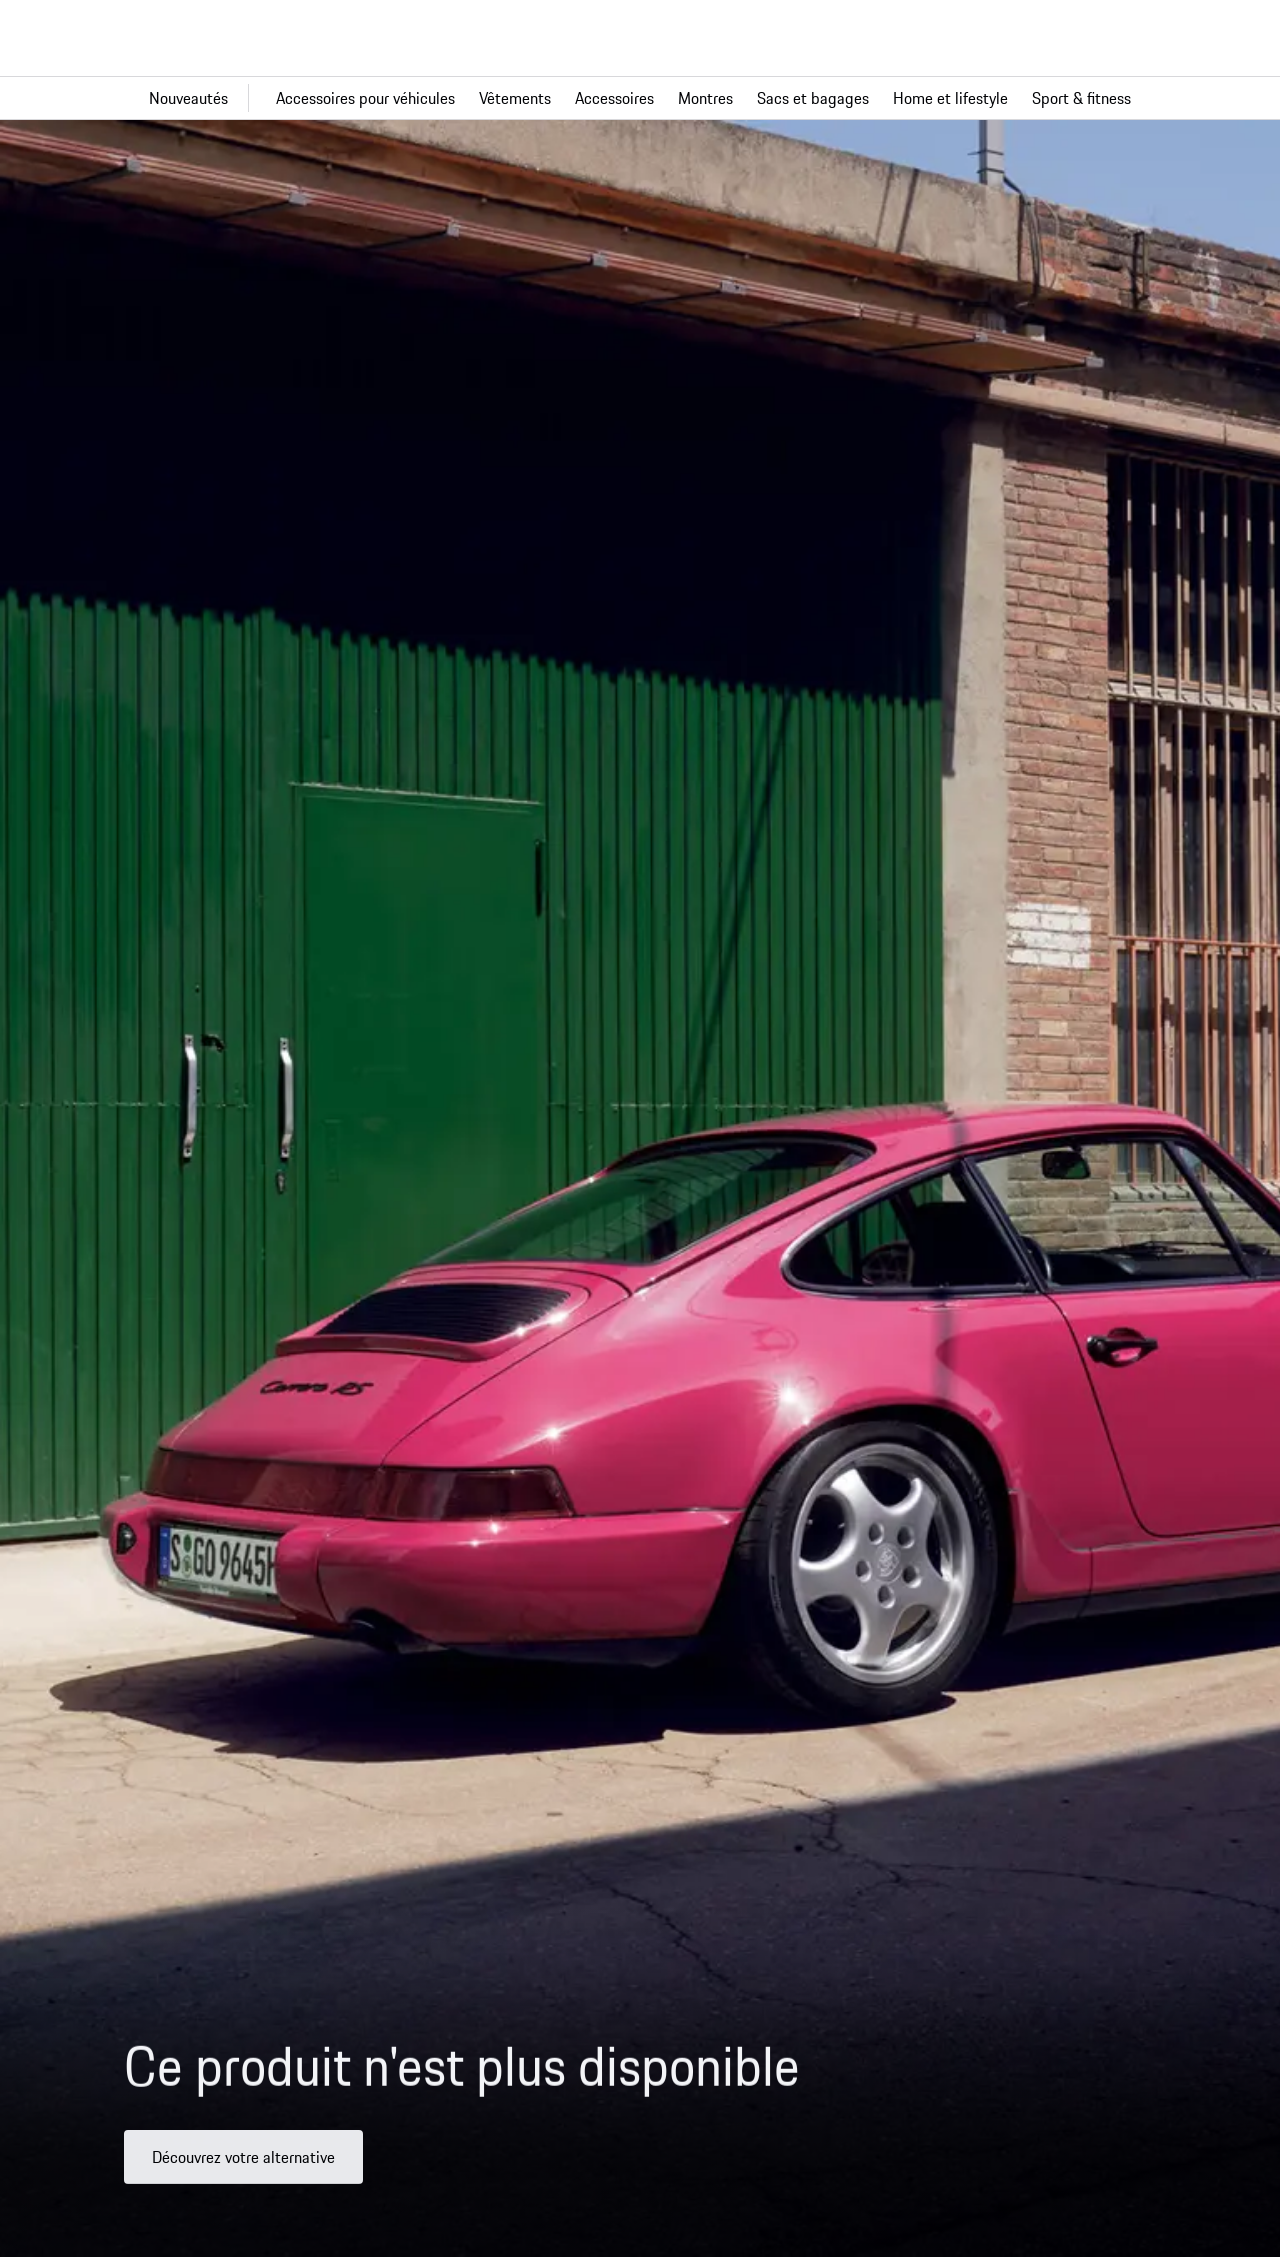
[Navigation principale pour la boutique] (640, 98)
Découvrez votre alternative (243, 2175)
